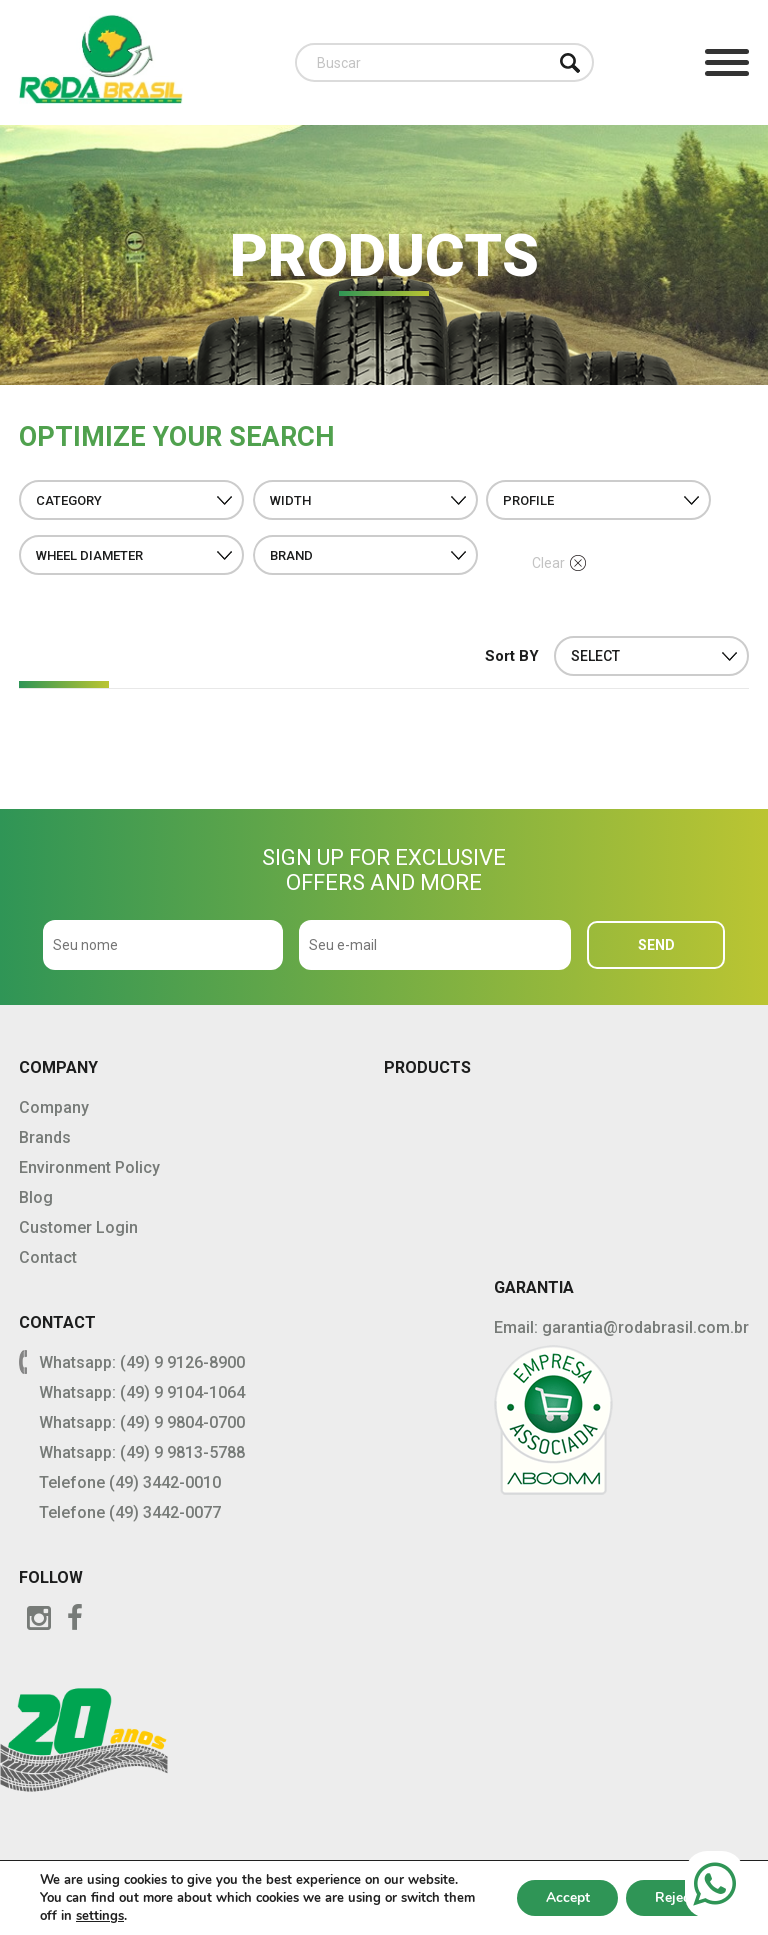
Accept (564, 1897)
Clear (559, 563)
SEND (656, 945)
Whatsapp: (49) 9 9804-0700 (142, 1422)
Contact (48, 1257)
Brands (45, 1137)
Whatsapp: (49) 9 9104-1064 (142, 1392)
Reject (674, 1897)
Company (54, 1107)
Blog (36, 1197)
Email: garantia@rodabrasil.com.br (621, 1327)
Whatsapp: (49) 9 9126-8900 (142, 1362)
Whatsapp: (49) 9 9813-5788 (142, 1452)
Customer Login (78, 1227)
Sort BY (512, 656)
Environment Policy (89, 1167)
